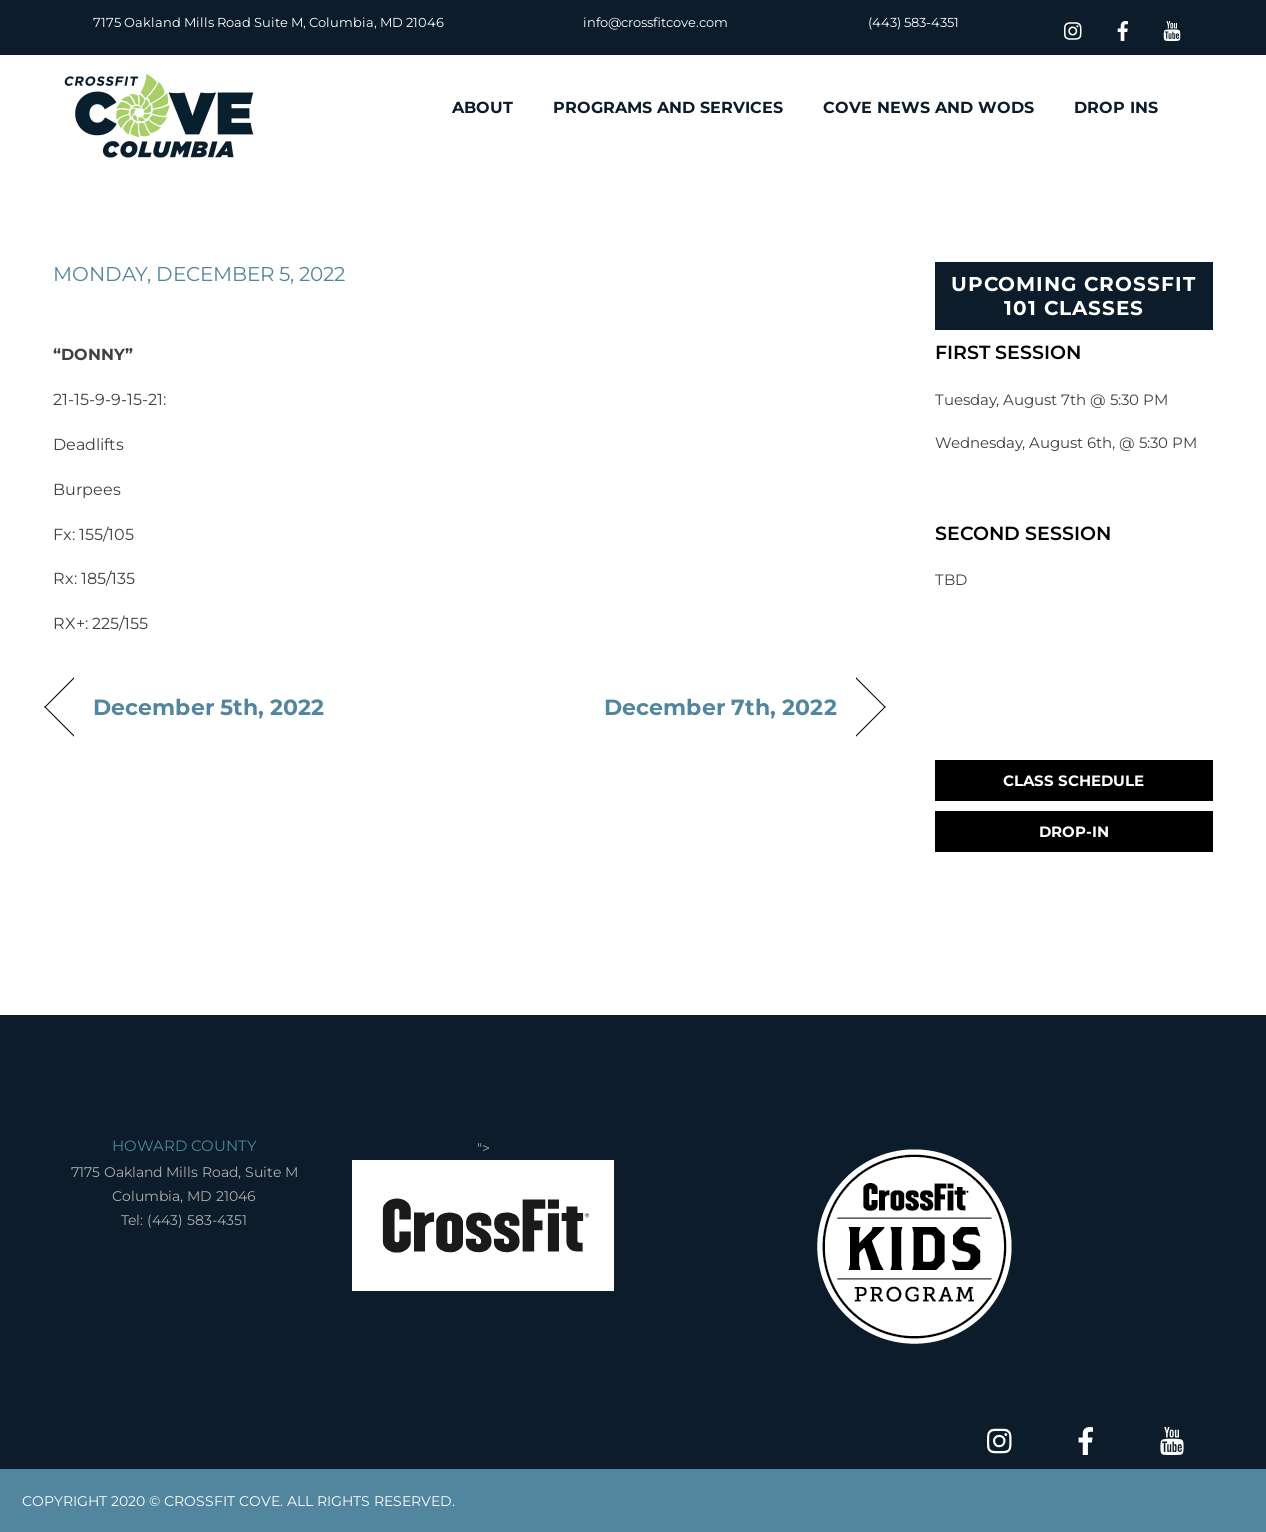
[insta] (1074, 28)
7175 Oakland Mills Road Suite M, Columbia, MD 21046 (268, 22)
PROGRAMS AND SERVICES (668, 107)
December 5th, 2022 (209, 707)
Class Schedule (1073, 780)
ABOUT (482, 107)
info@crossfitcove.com (655, 22)
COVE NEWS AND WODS (928, 107)
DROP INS (1116, 107)
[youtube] (1172, 28)
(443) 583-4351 (913, 22)
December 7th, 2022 (720, 707)
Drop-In (1074, 831)
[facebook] (1123, 28)
